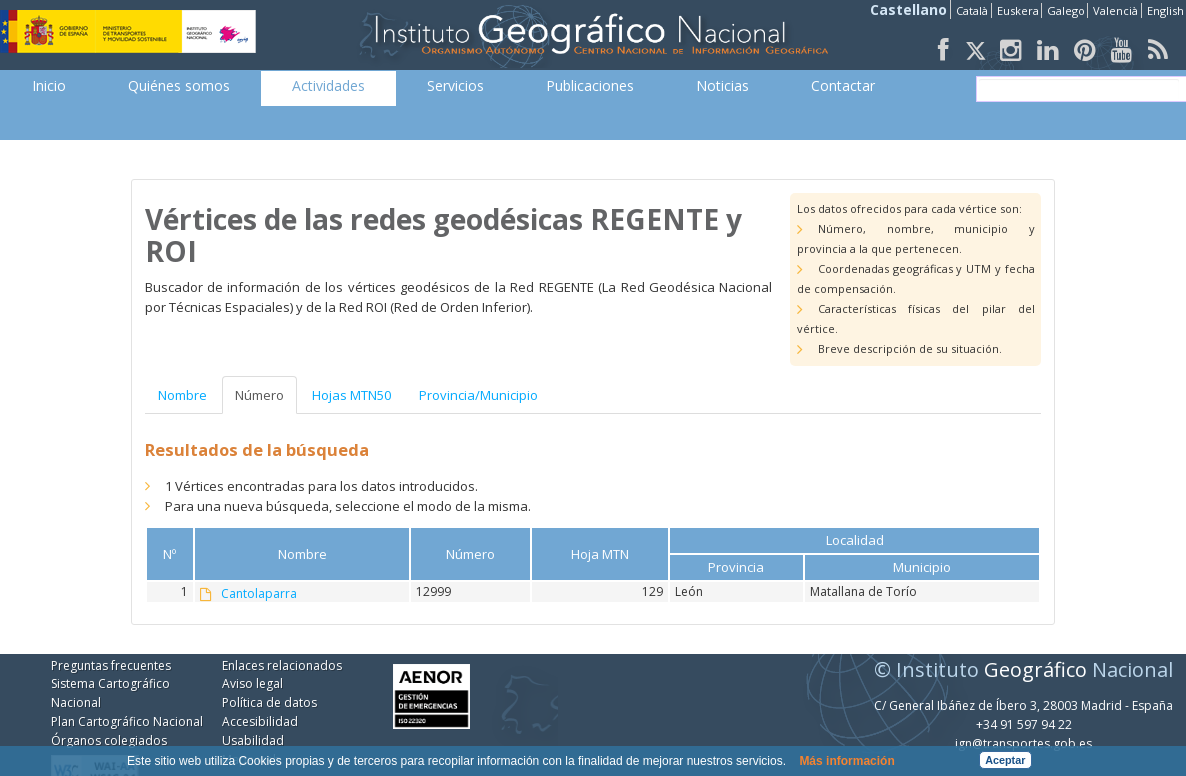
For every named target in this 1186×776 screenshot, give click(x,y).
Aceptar (1005, 760)
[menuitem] (49, 86)
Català (972, 10)
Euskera (1018, 10)
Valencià (1115, 10)
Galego (1066, 10)
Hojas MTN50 (351, 395)
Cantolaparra (259, 594)
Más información (846, 761)
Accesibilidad (260, 721)
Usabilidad (253, 740)
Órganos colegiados (109, 740)
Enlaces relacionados (282, 665)
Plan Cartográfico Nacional (127, 721)
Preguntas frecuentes (111, 665)
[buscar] (1079, 89)
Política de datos (269, 702)
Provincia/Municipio (478, 395)
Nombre (182, 395)
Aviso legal (252, 683)
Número (259, 395)
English (1165, 10)
